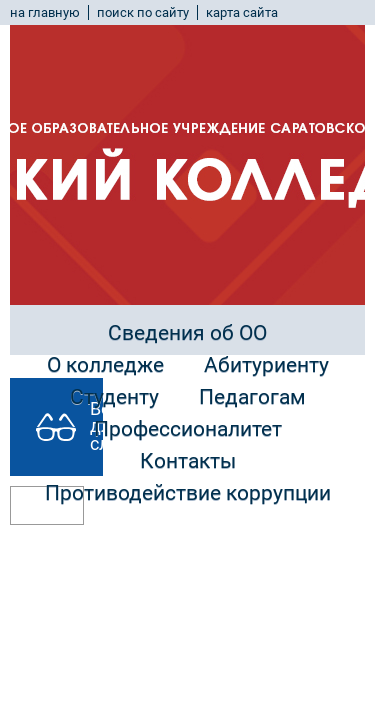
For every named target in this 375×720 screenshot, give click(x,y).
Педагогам (252, 397)
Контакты (188, 461)
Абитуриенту (266, 365)
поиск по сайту (143, 12)
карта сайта (242, 12)
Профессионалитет (188, 429)
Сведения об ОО (187, 333)
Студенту (114, 397)
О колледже (105, 365)
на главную (45, 12)
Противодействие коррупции (188, 493)
